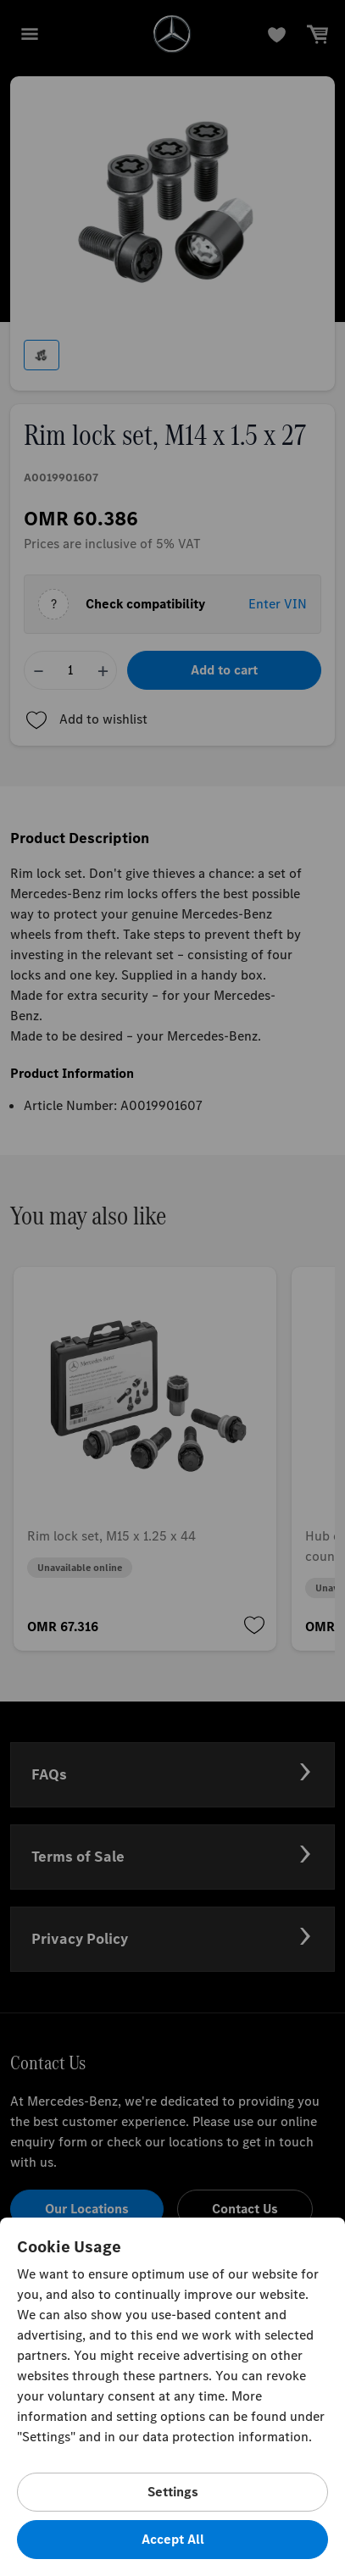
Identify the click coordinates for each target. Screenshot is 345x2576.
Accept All (173, 2539)
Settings (172, 2492)
